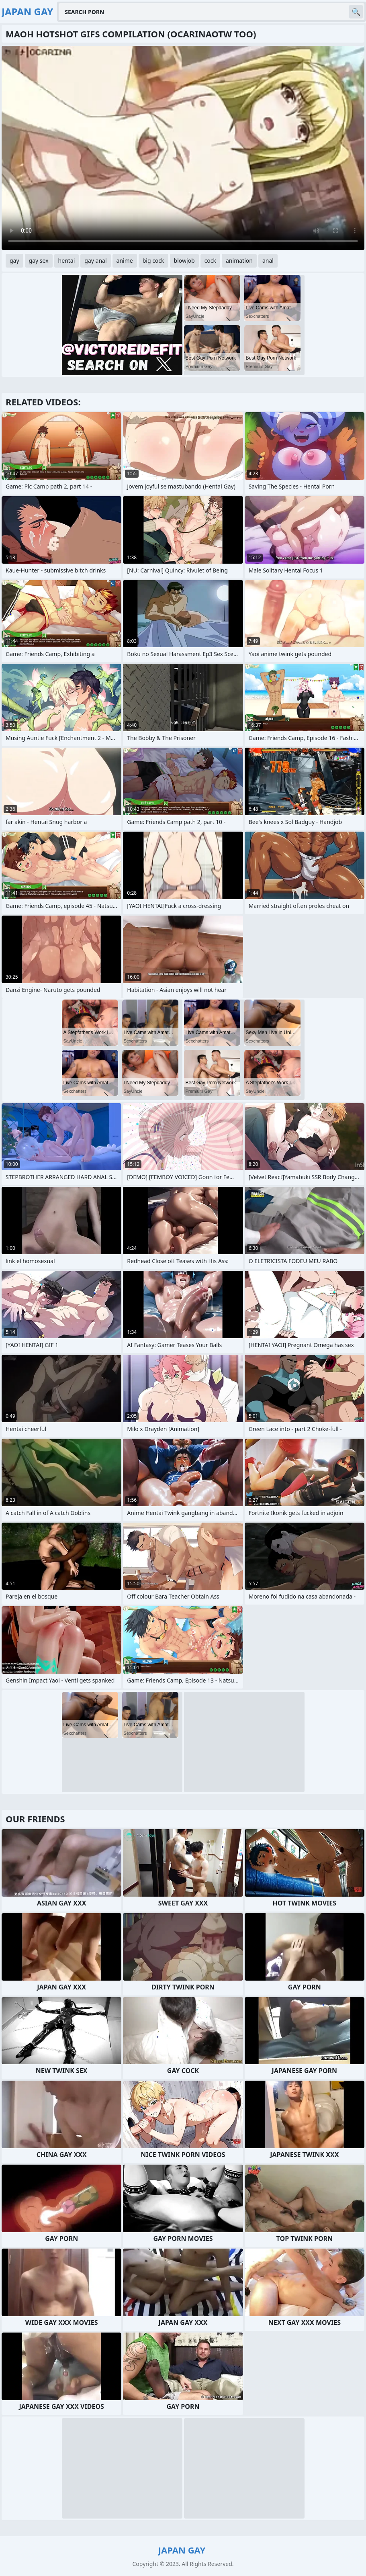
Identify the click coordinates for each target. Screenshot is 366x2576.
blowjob (184, 260)
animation (239, 260)
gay (14, 260)
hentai (66, 260)
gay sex (39, 260)
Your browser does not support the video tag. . (183, 148)
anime (125, 260)
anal (268, 260)
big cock (153, 260)
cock (210, 260)
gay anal (95, 260)
